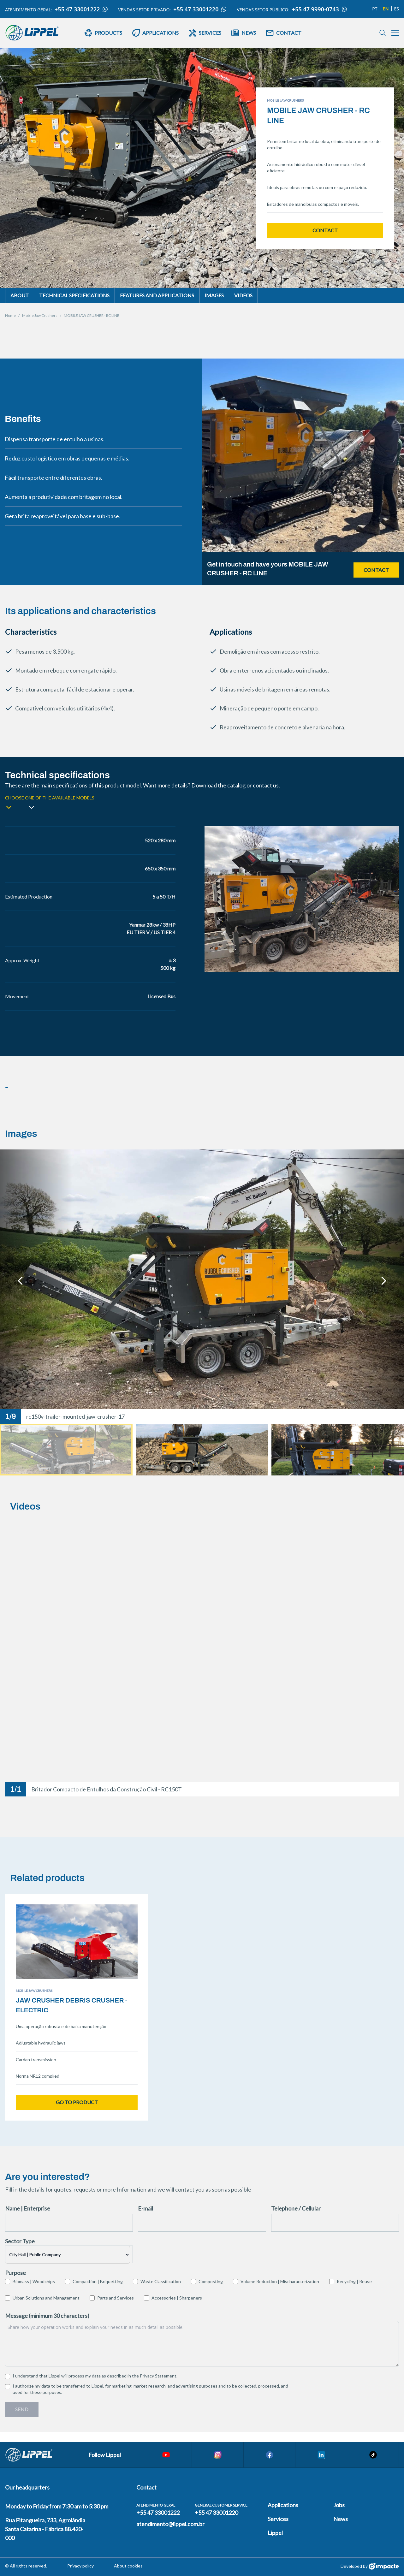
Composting (211, 2281)
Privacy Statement (158, 2375)
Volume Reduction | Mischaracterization (280, 2281)
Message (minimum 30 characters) (47, 2315)
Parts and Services (115, 2297)
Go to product (77, 2102)
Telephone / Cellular (296, 2208)
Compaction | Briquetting (98, 2281)
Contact (325, 230)
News (340, 2518)
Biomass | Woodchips (34, 2281)
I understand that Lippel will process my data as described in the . (95, 2375)
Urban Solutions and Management (46, 2297)
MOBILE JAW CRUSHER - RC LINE (91, 315)
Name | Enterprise (27, 2208)
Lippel (275, 2532)
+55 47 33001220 (200, 9)
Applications (283, 2505)
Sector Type (20, 2241)
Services (278, 2518)
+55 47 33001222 (81, 9)
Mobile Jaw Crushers (39, 315)
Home (10, 315)
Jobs (339, 2505)
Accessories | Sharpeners (177, 2297)
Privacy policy (80, 2565)
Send (21, 2409)
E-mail (145, 2208)
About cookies (128, 2565)
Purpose (15, 2272)
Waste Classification (160, 2281)
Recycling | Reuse (354, 2281)
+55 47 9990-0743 (319, 9)
